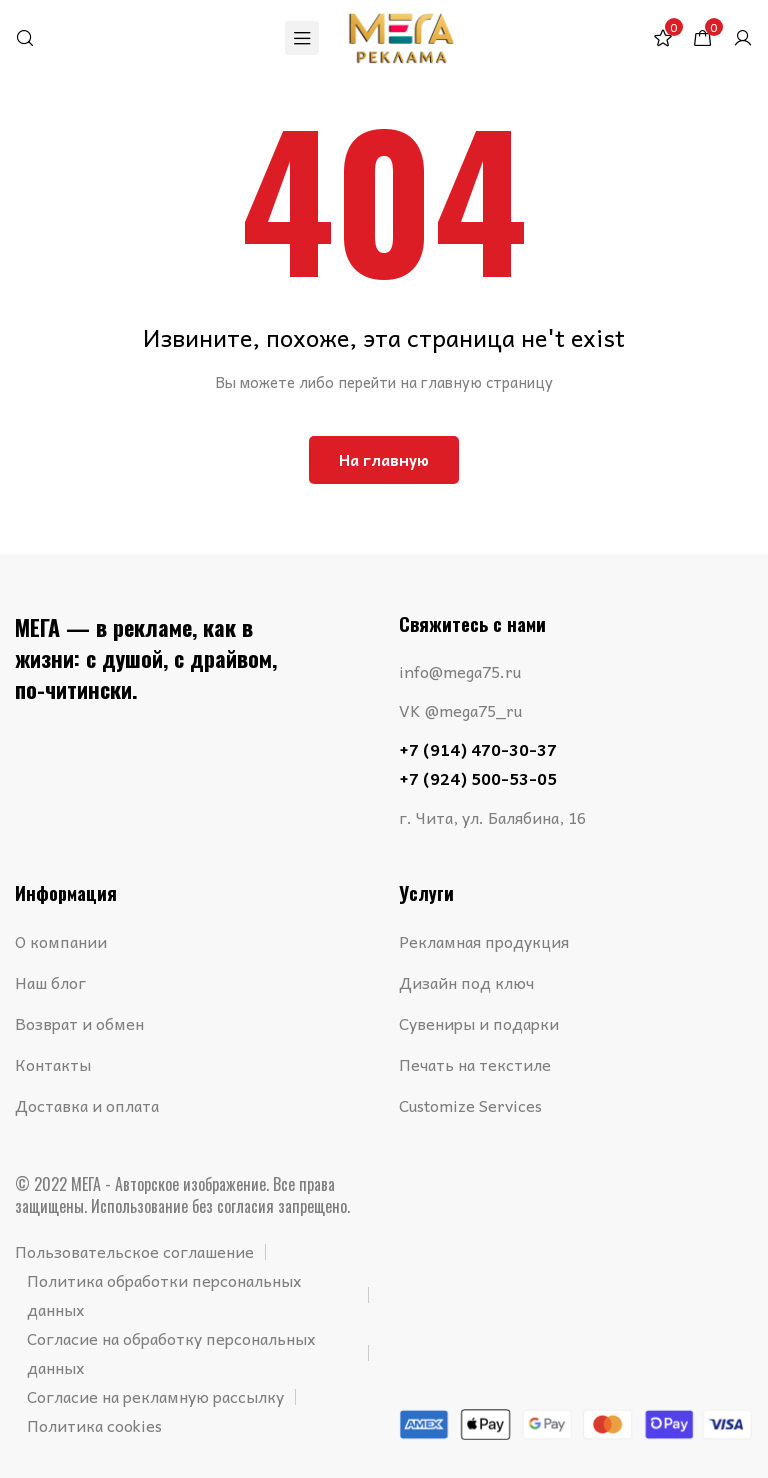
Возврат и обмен (79, 1023)
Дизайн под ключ (466, 982)
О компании (61, 941)
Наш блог (50, 982)
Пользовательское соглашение (134, 1251)
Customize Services (470, 1105)
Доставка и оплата (87, 1105)
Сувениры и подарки (479, 1023)
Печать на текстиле (475, 1064)
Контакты (53, 1064)
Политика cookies (94, 1425)
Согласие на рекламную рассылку (155, 1396)
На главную (384, 460)
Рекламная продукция (484, 941)
